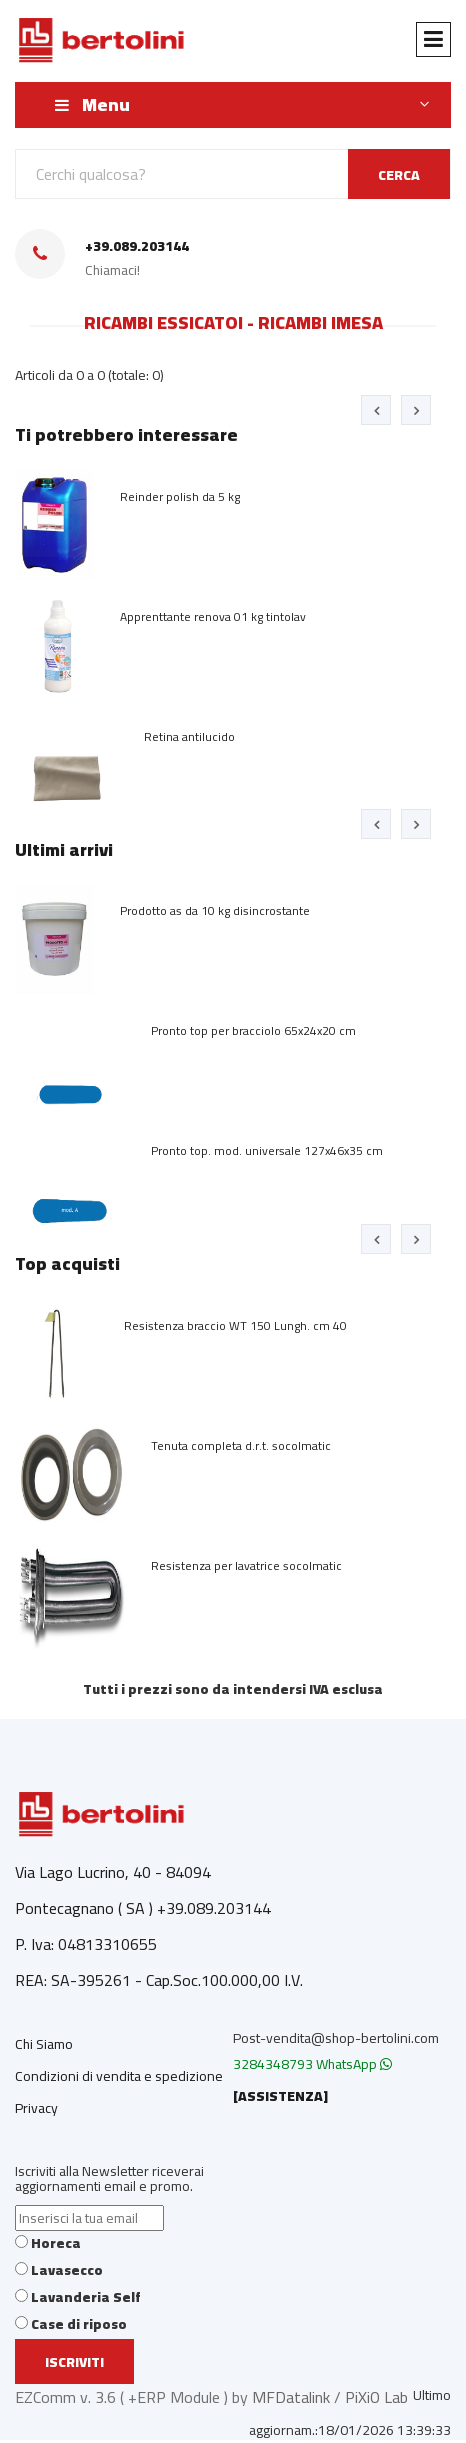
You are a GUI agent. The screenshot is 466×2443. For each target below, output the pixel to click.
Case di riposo (79, 2324)
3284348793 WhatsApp (312, 2064)
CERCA (399, 175)
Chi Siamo (44, 2044)
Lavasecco (67, 2270)
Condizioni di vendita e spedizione (119, 2076)
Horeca (56, 2243)
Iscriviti (74, 2362)
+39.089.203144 (137, 246)
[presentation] (376, 410)
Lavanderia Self (86, 2297)
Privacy (36, 2108)
